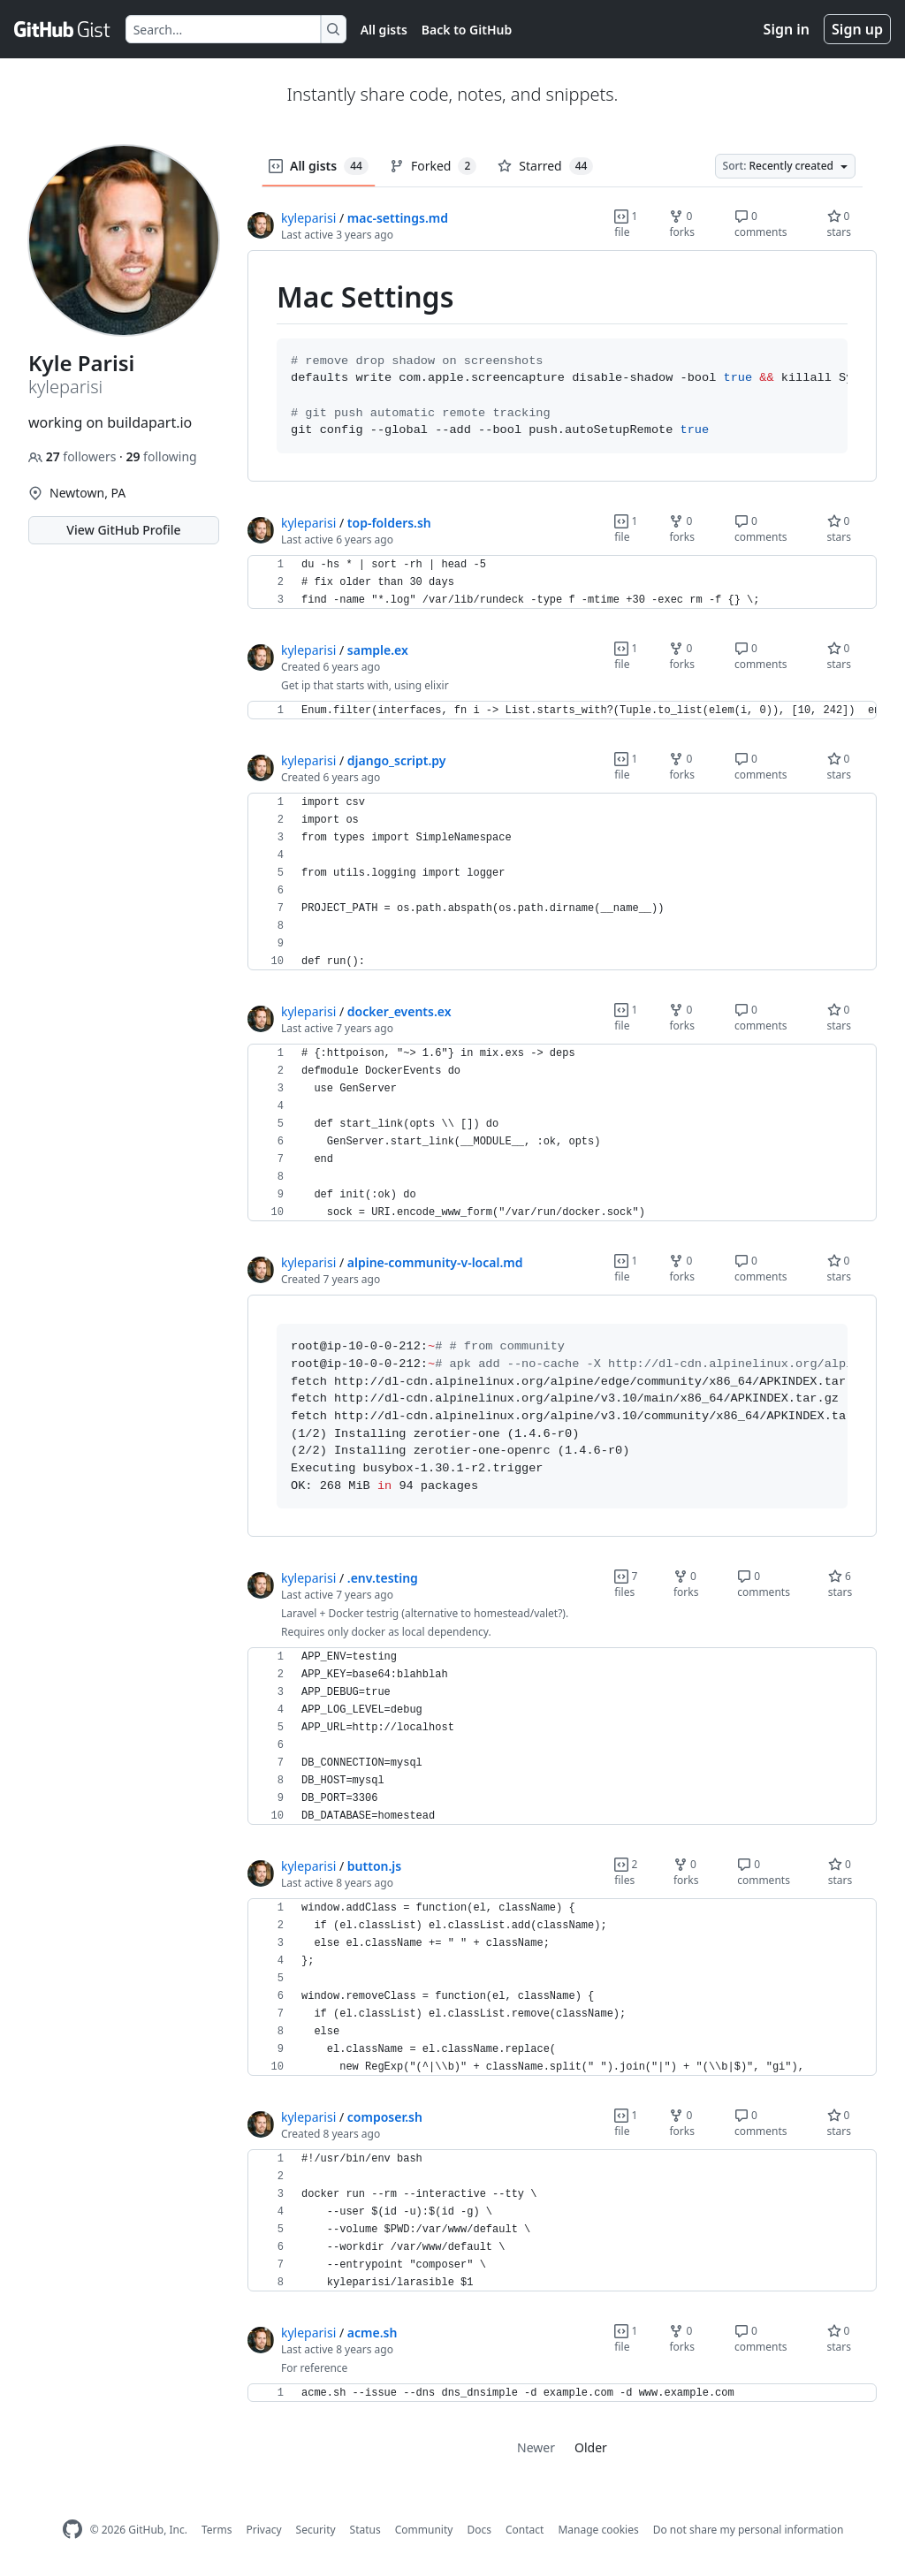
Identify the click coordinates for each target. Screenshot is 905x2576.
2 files (625, 1872)
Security (316, 2529)
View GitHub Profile (123, 529)
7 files (625, 1584)
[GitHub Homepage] (72, 2530)
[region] (562, 366)
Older (590, 2447)
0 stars (839, 224)
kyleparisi (308, 217)
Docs (479, 2529)
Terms (217, 2529)
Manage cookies (598, 2529)
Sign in (787, 29)
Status (365, 2529)
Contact (525, 2529)
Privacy (264, 2529)
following (160, 456)
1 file (625, 224)
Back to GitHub (467, 29)
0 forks (682, 224)
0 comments (760, 224)
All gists (384, 29)
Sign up (857, 29)
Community (424, 2529)
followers (73, 456)
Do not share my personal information (748, 2529)
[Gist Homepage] (62, 29)
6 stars (840, 1584)
